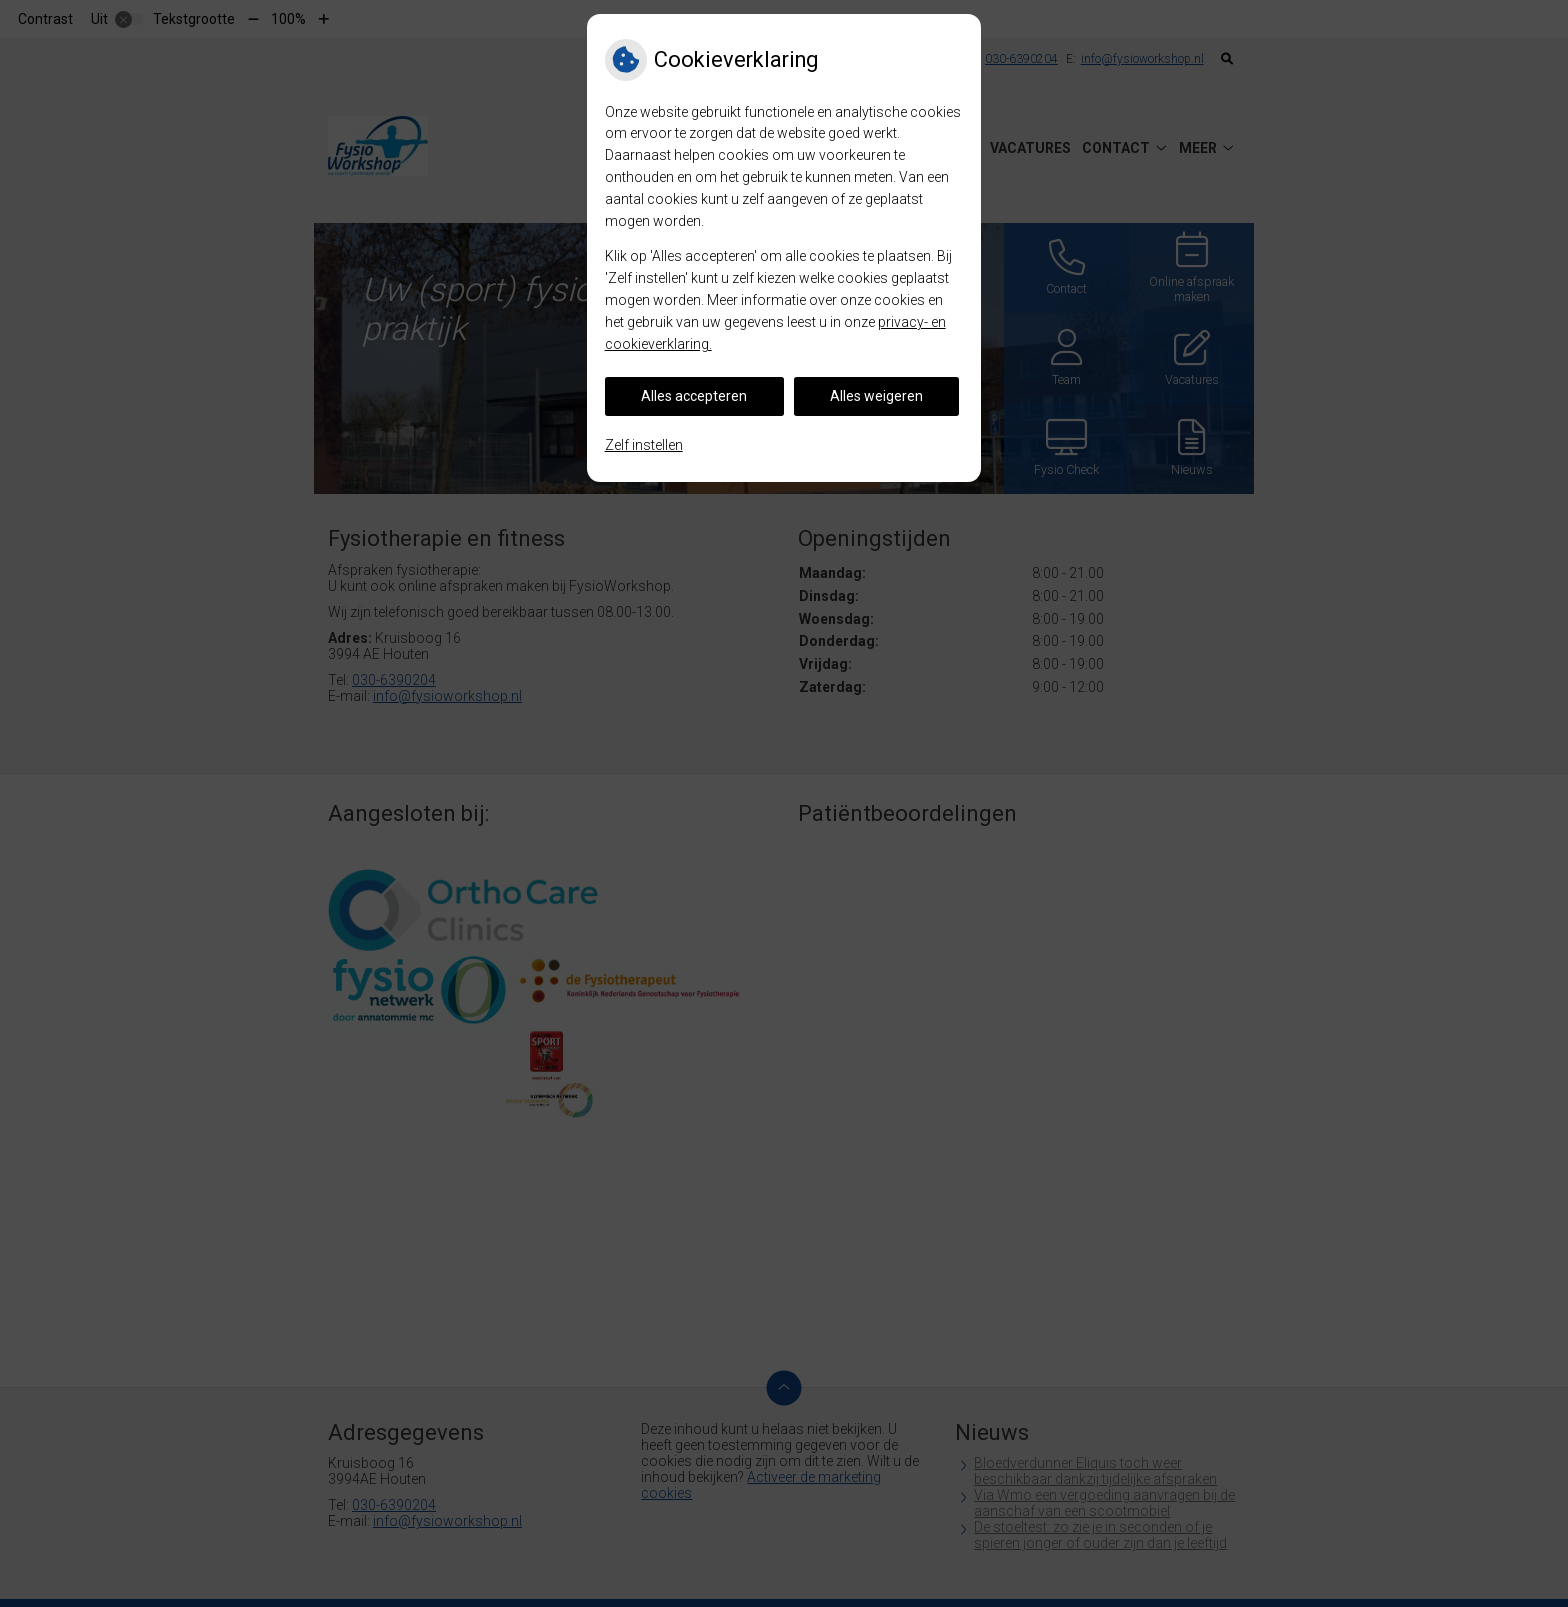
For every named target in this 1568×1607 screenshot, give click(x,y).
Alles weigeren (876, 396)
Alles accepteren (694, 396)
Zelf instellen (644, 445)
